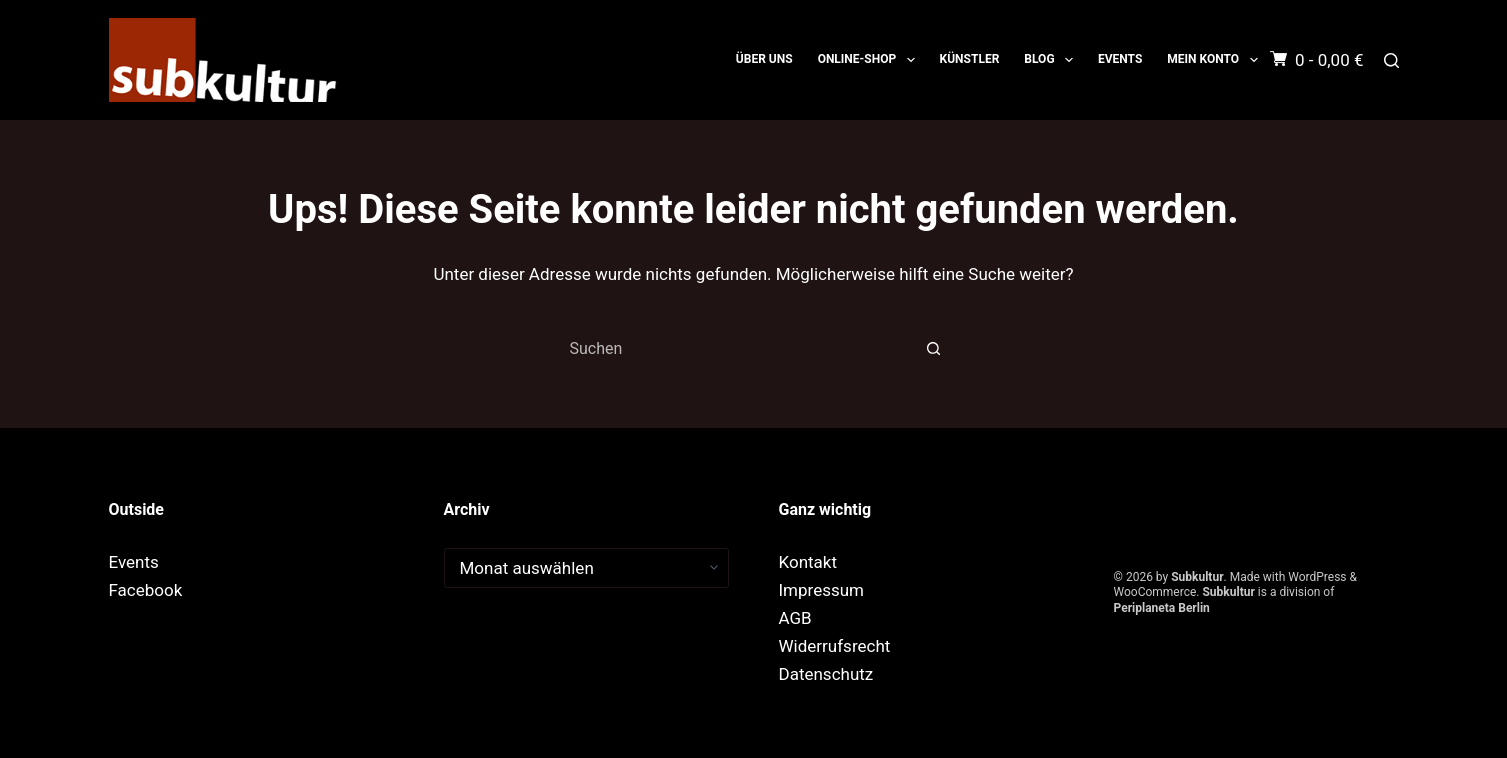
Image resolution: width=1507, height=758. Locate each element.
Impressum (822, 590)
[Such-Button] (934, 348)
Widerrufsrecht (835, 646)
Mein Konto (1216, 60)
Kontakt (808, 562)
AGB (795, 618)
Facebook (146, 590)
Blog (1052, 60)
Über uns (764, 59)
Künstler (970, 59)
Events (1120, 59)
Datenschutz (826, 674)
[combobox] (735, 348)
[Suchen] (1391, 60)
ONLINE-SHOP (870, 60)
